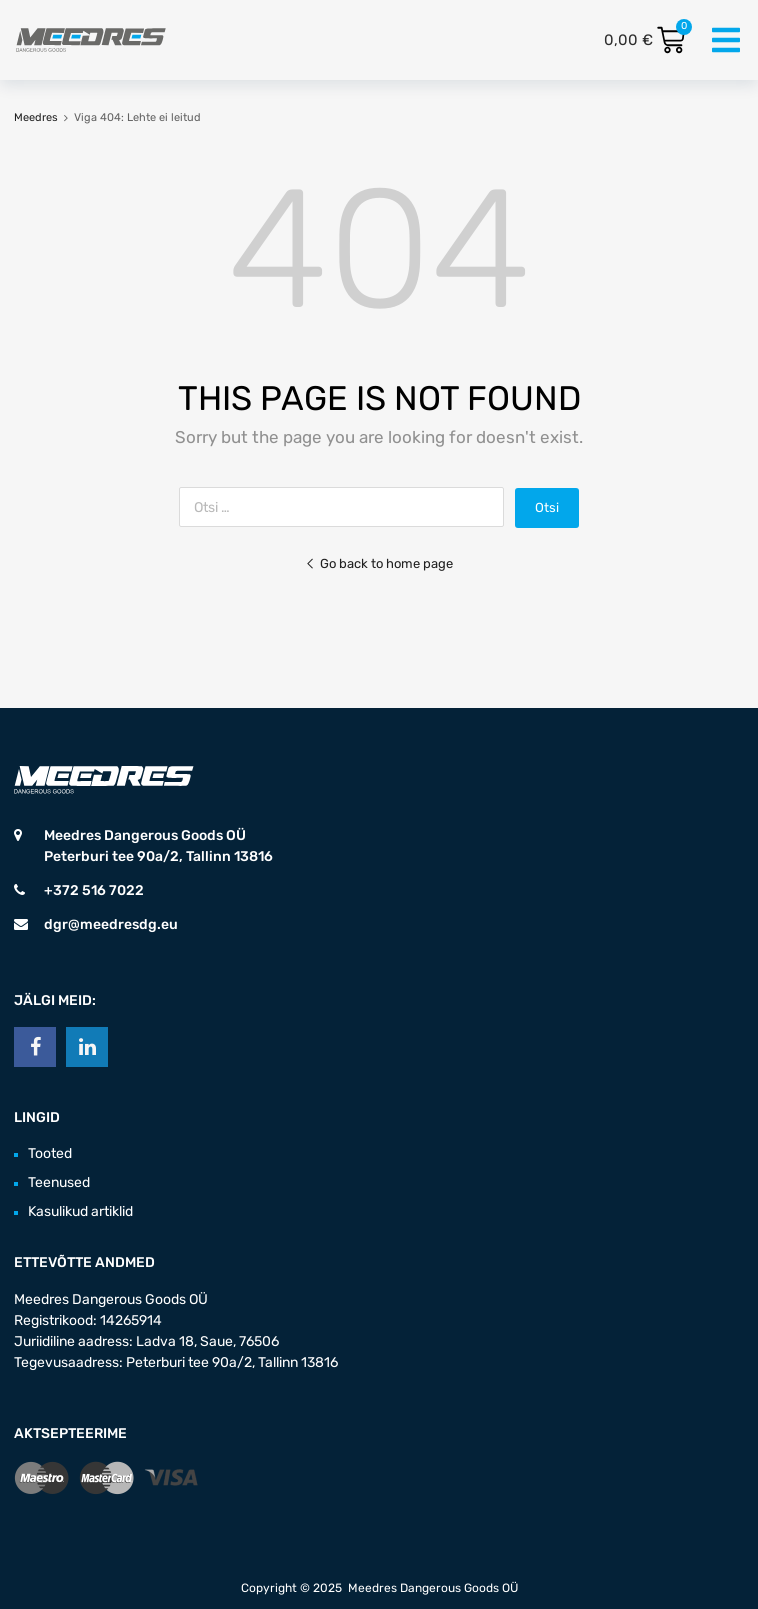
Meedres (36, 117)
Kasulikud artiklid (80, 1211)
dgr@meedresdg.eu (111, 924)
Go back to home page (379, 563)
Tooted (50, 1153)
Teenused (59, 1182)
